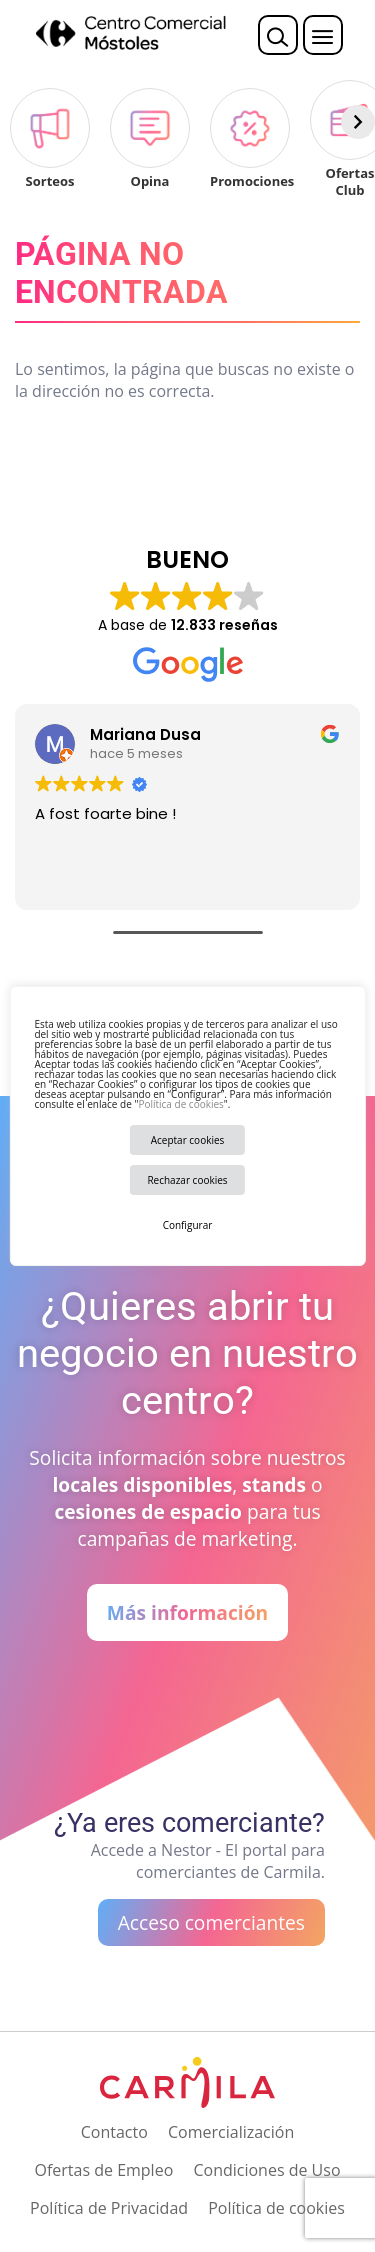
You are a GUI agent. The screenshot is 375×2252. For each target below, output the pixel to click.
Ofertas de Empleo (103, 2170)
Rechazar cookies (187, 1180)
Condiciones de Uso (266, 2170)
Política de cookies (180, 1104)
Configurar (188, 1225)
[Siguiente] (358, 122)
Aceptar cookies (188, 1140)
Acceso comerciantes (211, 1922)
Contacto (114, 2132)
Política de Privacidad (109, 2208)
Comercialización (231, 2132)
